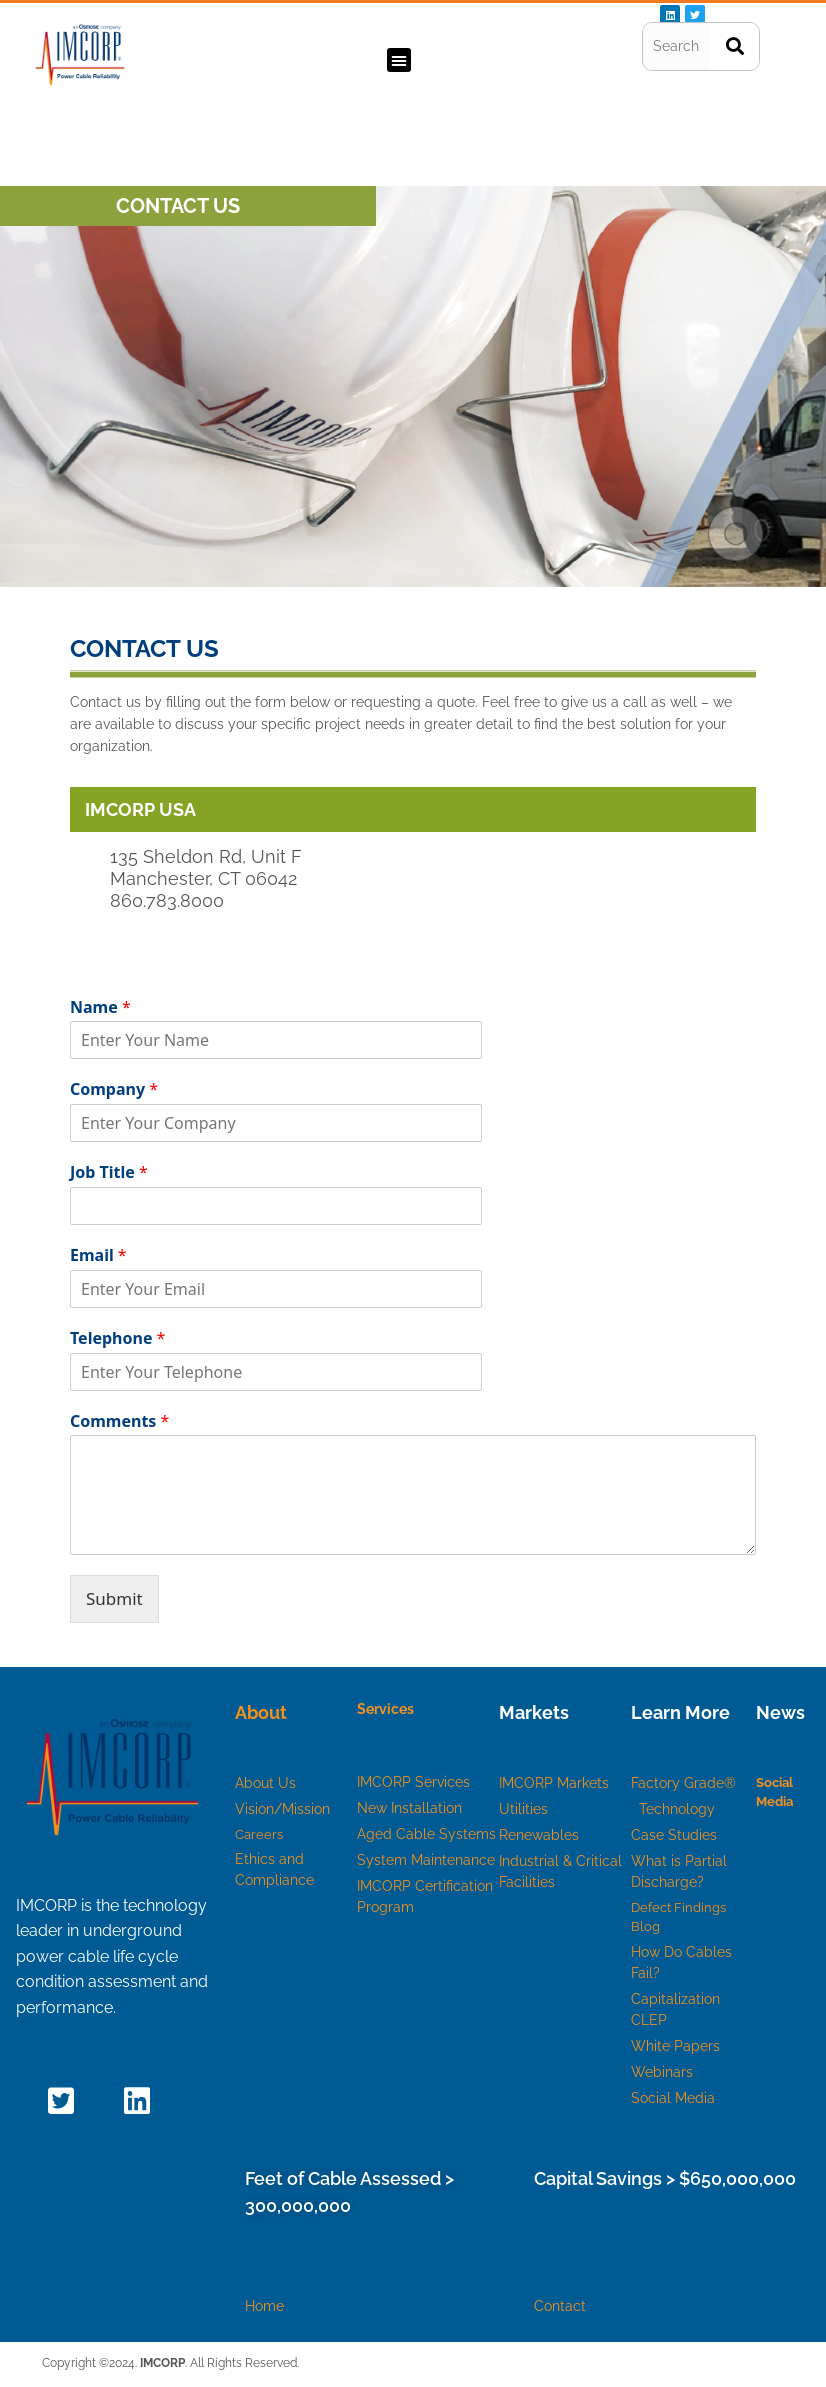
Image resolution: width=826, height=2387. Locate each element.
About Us (265, 1783)
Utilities (523, 1809)
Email (98, 1255)
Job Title (109, 1172)
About (261, 1712)
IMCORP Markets (554, 1783)
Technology (677, 1809)
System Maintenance (426, 1860)
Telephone (117, 1338)
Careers (259, 1834)
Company (114, 1089)
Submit (114, 1598)
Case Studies (674, 1835)
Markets (534, 1712)
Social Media (673, 2098)
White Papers (675, 2046)
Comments (119, 1421)
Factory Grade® (685, 1783)
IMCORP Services (413, 1782)
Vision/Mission (282, 1809)
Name (100, 1007)
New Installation (409, 1808)
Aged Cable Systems (426, 1834)
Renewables (539, 1835)
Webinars (662, 2072)
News (780, 1712)
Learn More (680, 1712)
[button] (399, 60)
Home (264, 2306)
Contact (560, 2306)
